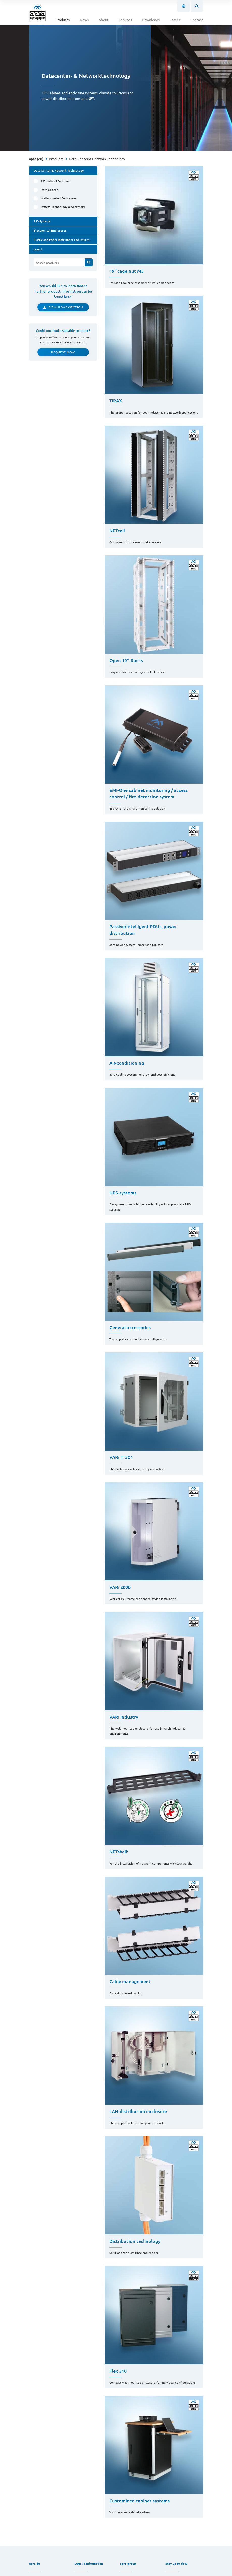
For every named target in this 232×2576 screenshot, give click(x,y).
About (104, 19)
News (84, 19)
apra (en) (36, 158)
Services (125, 19)
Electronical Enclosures (50, 230)
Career (175, 19)
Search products (47, 263)
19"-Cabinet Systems (55, 181)
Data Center (49, 190)
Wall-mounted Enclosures (58, 198)
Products (62, 19)
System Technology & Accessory (63, 207)
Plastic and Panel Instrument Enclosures (61, 240)
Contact (196, 19)
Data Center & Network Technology (97, 158)
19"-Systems (42, 221)
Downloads (151, 19)
